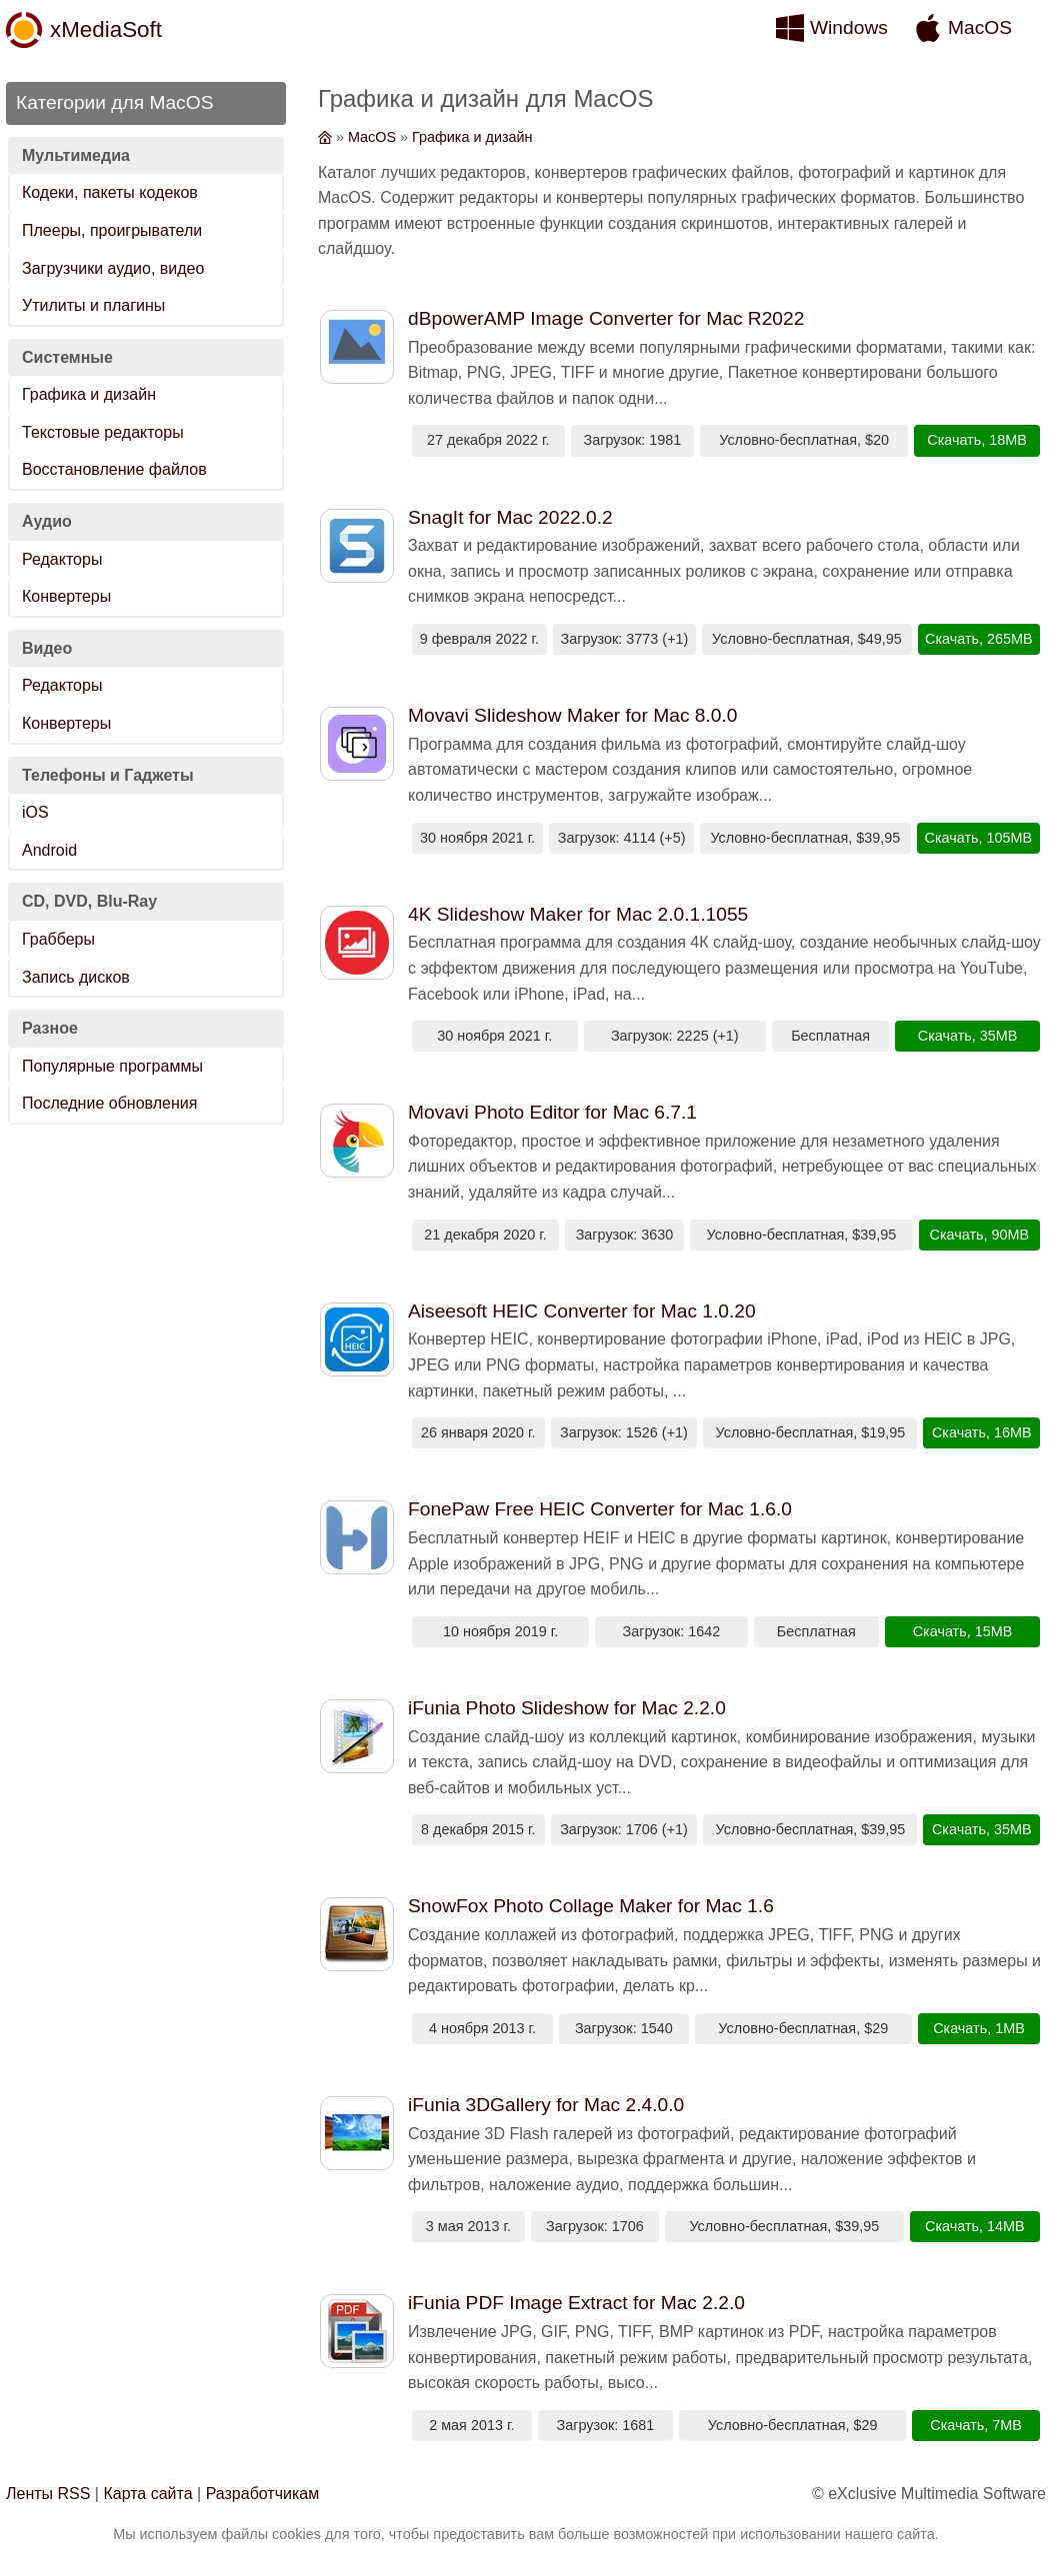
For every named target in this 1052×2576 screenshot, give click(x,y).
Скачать (954, 440)
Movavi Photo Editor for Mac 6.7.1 (552, 1112)
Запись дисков (76, 977)
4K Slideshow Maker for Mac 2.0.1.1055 (578, 914)
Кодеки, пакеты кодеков (110, 192)
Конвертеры (66, 596)
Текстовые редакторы (103, 432)
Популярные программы (112, 1066)
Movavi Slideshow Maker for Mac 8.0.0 (573, 715)
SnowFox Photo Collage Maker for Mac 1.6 (591, 1905)
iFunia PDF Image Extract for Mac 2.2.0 (576, 2302)
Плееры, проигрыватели (112, 230)
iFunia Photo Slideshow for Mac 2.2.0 (567, 1707)
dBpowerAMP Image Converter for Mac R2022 (606, 318)
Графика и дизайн (89, 394)
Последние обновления (109, 1103)
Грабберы (58, 939)
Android (49, 850)
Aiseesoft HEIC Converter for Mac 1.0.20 (582, 1310)
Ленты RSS (48, 2493)
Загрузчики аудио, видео (113, 268)
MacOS (980, 27)
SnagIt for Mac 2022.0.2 (510, 517)
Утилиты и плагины (93, 305)
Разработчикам (263, 2493)
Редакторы (62, 559)
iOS (35, 812)
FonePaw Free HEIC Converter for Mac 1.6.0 (600, 1508)
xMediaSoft (106, 29)
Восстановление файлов (114, 469)
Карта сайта (147, 2493)
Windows (849, 27)
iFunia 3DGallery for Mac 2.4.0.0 (546, 2104)
